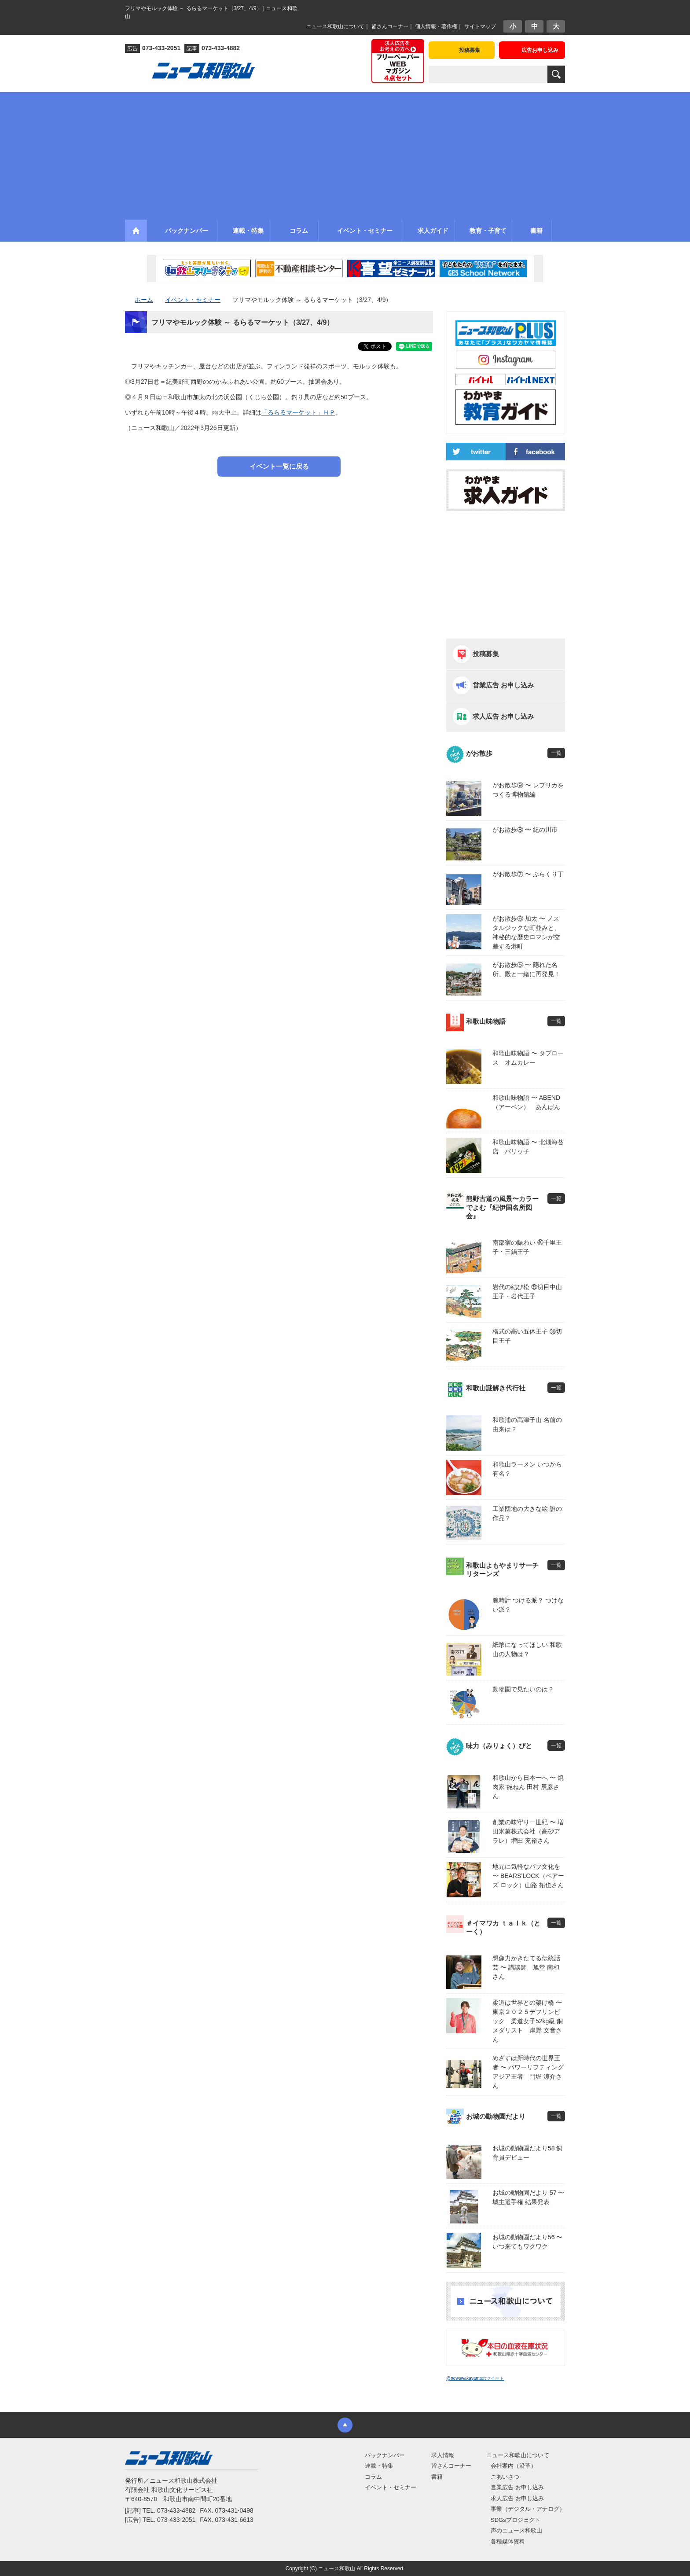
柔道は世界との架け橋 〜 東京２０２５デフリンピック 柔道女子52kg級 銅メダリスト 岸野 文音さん (528, 2021)
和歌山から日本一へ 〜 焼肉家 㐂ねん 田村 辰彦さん (528, 1787)
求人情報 (442, 2455)
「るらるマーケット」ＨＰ (298, 412)
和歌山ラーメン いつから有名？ (527, 1469)
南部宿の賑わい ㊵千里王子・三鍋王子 (527, 1247)
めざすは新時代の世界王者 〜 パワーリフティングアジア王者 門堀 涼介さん (528, 2071)
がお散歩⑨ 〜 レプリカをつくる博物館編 (528, 790)
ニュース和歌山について (335, 26)
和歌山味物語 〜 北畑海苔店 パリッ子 (528, 1147)
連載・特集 (379, 2465)
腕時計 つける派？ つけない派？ (528, 1605)
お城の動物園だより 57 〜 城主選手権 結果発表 (528, 2197)
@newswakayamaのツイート (475, 2378)
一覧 (556, 753)
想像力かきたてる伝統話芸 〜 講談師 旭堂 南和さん (526, 1967)
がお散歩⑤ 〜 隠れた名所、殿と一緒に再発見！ (526, 969)
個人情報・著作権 (436, 26)
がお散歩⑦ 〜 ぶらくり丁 (528, 874)
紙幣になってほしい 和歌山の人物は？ (527, 1649)
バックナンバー (385, 2455)
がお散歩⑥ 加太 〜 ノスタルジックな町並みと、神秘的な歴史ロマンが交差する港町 (526, 932)
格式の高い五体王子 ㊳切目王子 (527, 1336)
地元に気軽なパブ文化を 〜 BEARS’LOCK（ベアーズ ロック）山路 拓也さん (528, 1876)
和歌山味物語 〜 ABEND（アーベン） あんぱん (526, 1102)
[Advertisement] (345, 153)
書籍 (437, 2476)
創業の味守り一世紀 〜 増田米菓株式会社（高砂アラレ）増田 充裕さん (528, 1831)
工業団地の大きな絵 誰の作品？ (527, 1513)
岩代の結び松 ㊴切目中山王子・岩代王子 (527, 1291)
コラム (373, 2476)
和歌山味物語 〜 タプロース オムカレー (528, 1058)
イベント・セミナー (390, 2487)
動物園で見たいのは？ (523, 1689)
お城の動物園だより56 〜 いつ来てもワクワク (527, 2242)
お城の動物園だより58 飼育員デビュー (527, 2153)
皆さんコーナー (389, 26)
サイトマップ (480, 26)
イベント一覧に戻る (279, 466)
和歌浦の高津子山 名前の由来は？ (527, 1424)
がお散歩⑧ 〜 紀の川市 (525, 829)
